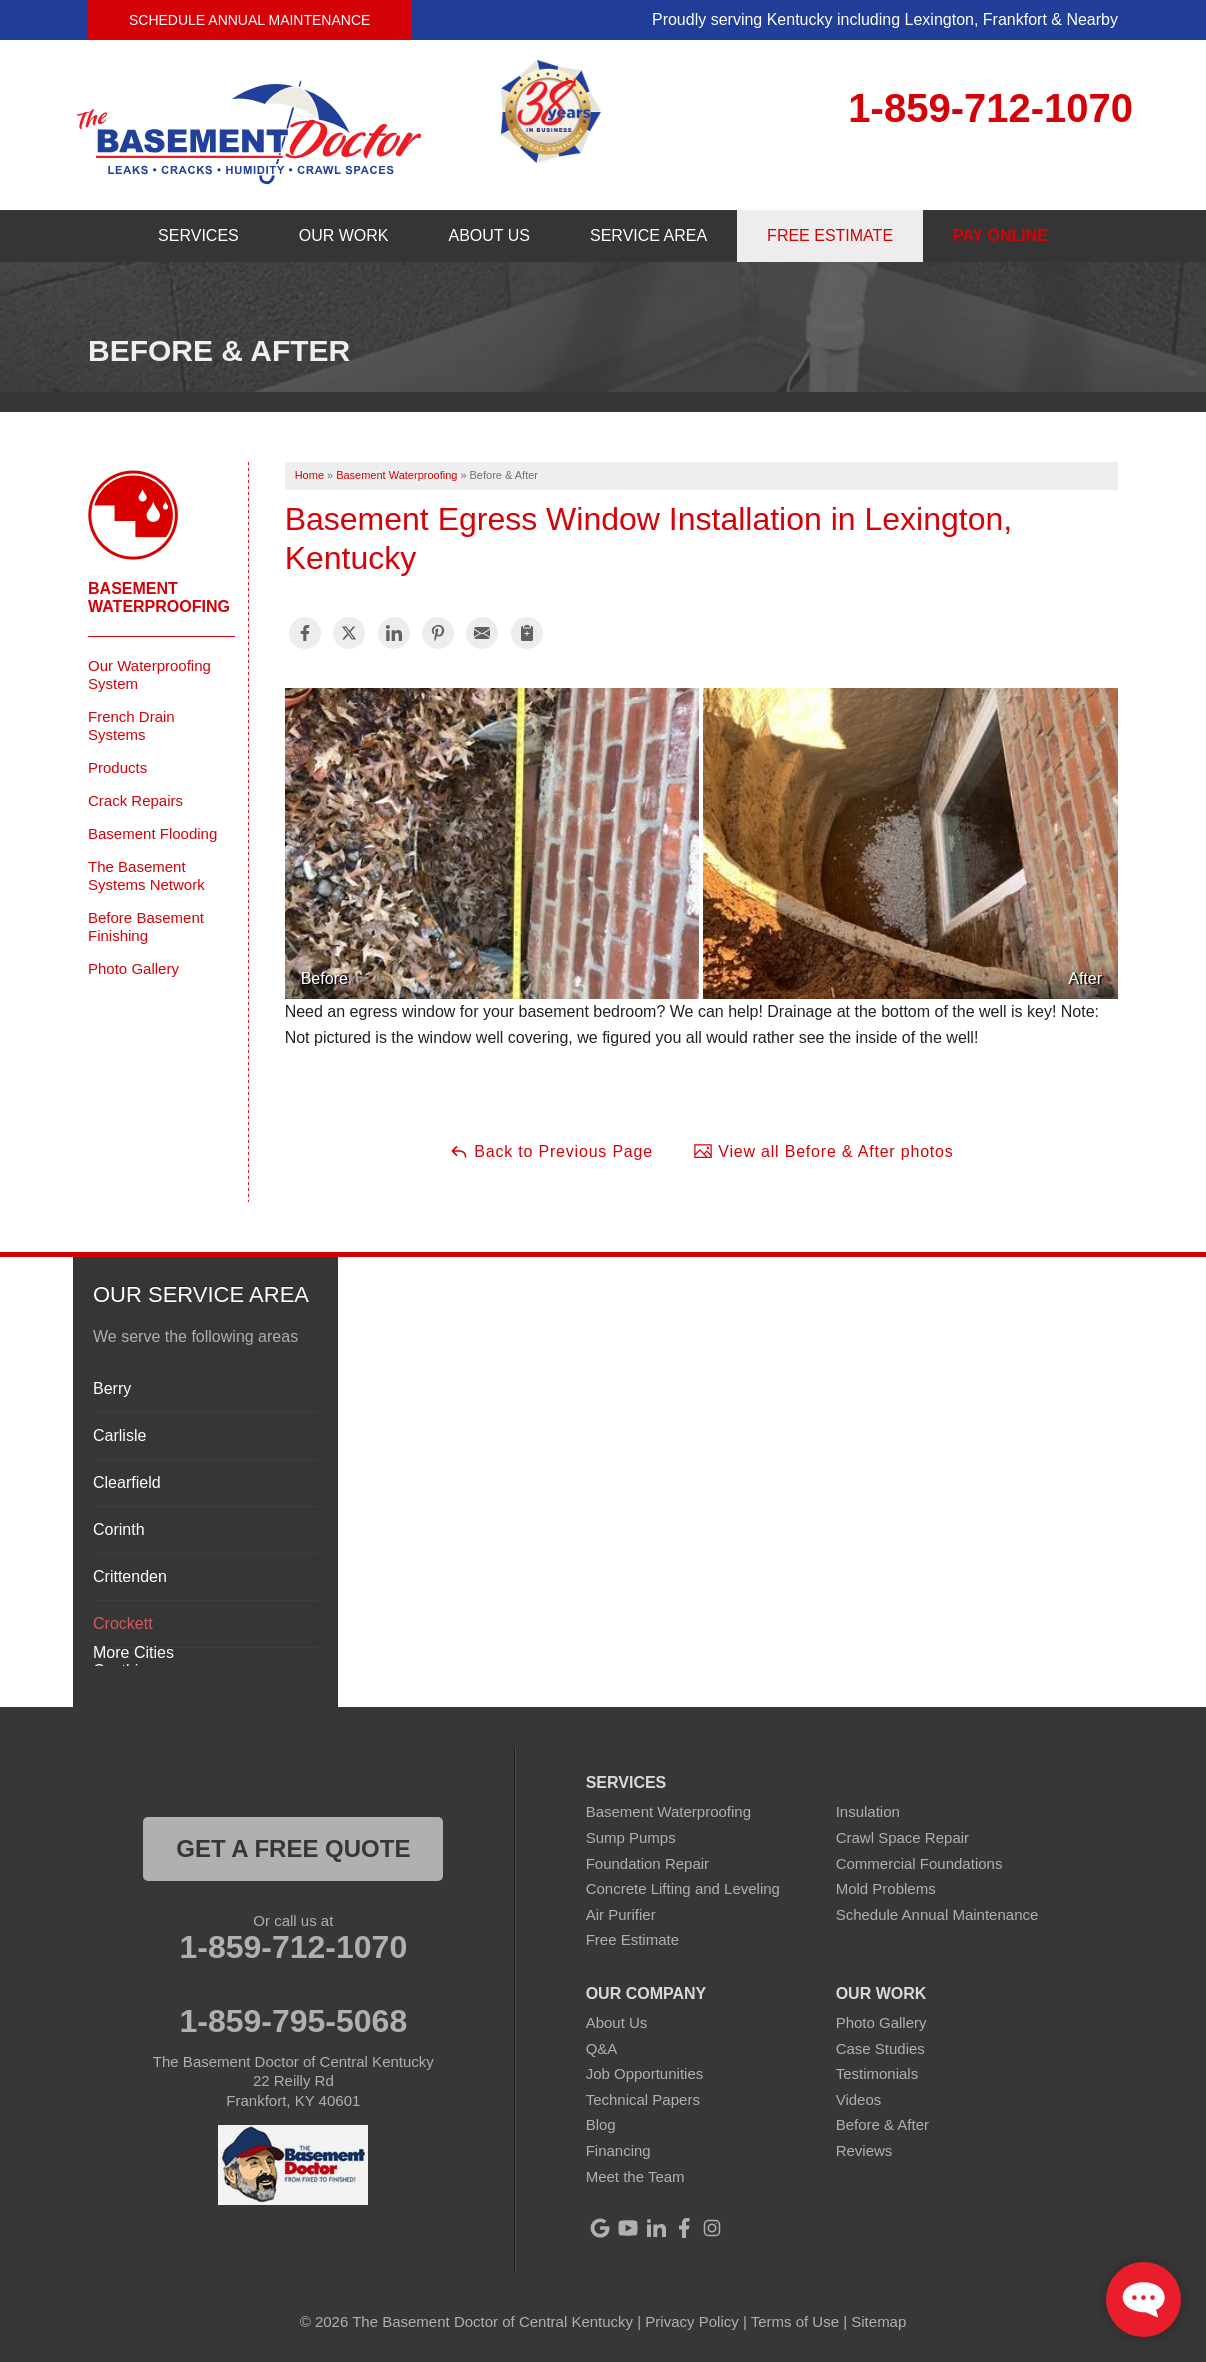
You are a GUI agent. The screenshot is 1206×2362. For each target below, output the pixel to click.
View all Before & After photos (823, 1151)
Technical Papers (643, 2099)
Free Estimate (632, 1939)
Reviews (864, 2150)
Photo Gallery (133, 968)
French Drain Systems (131, 725)
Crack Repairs (135, 800)
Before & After (882, 2124)
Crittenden (130, 1576)
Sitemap (878, 2321)
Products (117, 767)
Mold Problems (886, 1888)
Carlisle (119, 1435)
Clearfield (127, 1482)
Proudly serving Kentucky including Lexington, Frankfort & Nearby (885, 19)
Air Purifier (621, 1914)
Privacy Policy (691, 2321)
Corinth (119, 1529)
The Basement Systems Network (146, 875)
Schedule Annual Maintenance (249, 20)
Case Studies (880, 2048)
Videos (859, 2099)
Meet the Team (635, 2176)
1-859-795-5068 (293, 2021)
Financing (618, 2150)
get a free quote (293, 1848)
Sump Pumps (631, 1837)
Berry (112, 1388)
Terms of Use (795, 2321)
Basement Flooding (152, 833)
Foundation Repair (647, 1863)
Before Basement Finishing (146, 926)
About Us (617, 2022)
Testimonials (877, 2073)
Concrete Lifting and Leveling (683, 1888)
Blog (601, 2124)
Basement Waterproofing (159, 597)
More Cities (133, 1652)
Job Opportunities (645, 2073)
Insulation (868, 1811)
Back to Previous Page (551, 1151)
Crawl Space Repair (902, 1837)
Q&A (602, 2048)
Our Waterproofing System (149, 674)
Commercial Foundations (919, 1863)
